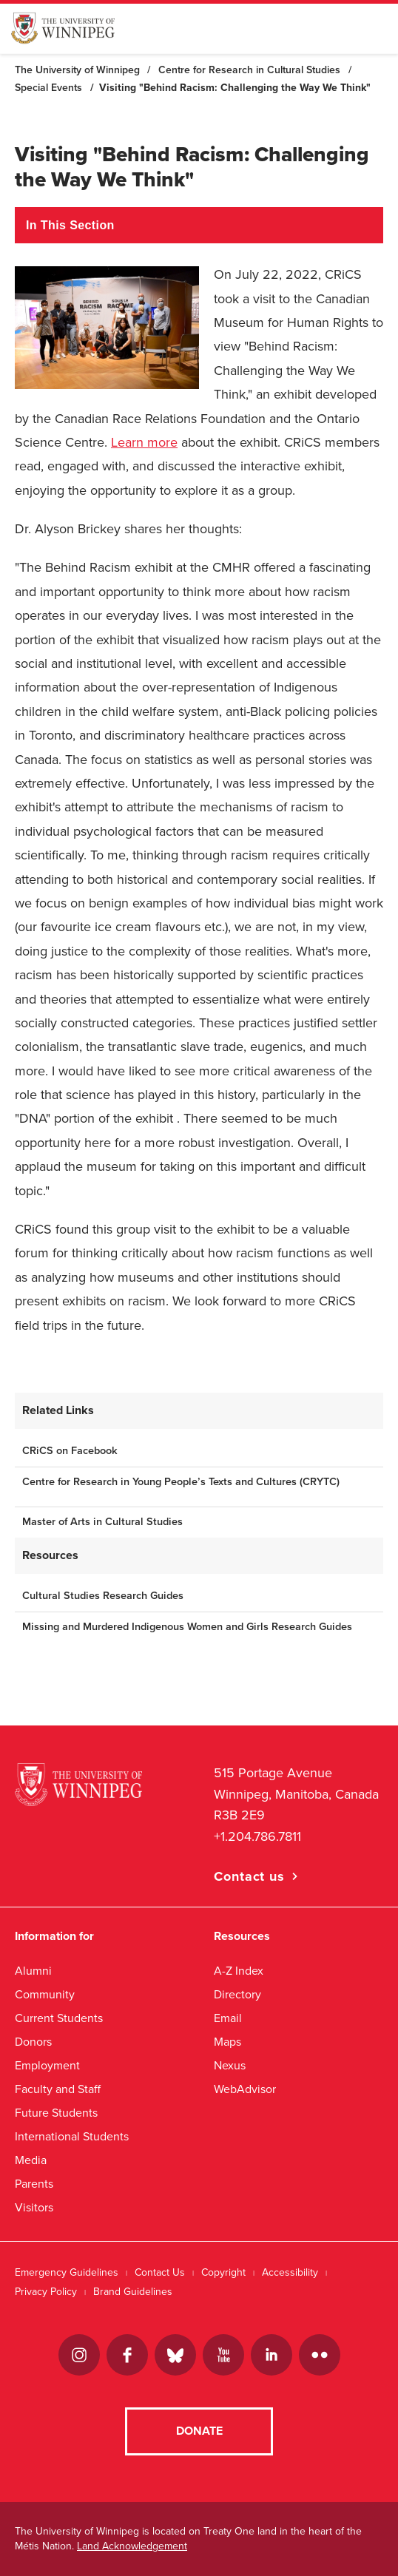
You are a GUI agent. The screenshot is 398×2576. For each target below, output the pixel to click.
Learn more (144, 442)
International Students (72, 2136)
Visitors (34, 2207)
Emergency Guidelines (66, 2272)
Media (31, 2160)
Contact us (249, 1876)
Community (45, 1994)
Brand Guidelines (132, 2291)
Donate (199, 2431)
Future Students (56, 2113)
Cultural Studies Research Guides (102, 1595)
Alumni (33, 1971)
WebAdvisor (245, 2089)
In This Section (70, 225)
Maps (227, 2042)
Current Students (59, 2018)
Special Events (48, 87)
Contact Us (160, 2272)
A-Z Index (238, 1971)
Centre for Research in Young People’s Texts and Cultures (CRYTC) (181, 1481)
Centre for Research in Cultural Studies (249, 70)
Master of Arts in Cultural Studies (102, 1521)
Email (228, 2018)
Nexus (230, 2065)
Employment (47, 2065)
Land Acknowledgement (132, 2546)
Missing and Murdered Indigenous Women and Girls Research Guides (187, 1626)
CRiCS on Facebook (70, 1450)
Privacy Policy (46, 2291)
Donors (33, 2042)
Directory (237, 1994)
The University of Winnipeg (77, 70)
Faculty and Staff (58, 2089)
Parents (34, 2184)
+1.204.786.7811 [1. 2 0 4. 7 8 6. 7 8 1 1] (257, 1836)
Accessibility (290, 2272)
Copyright (223, 2272)
